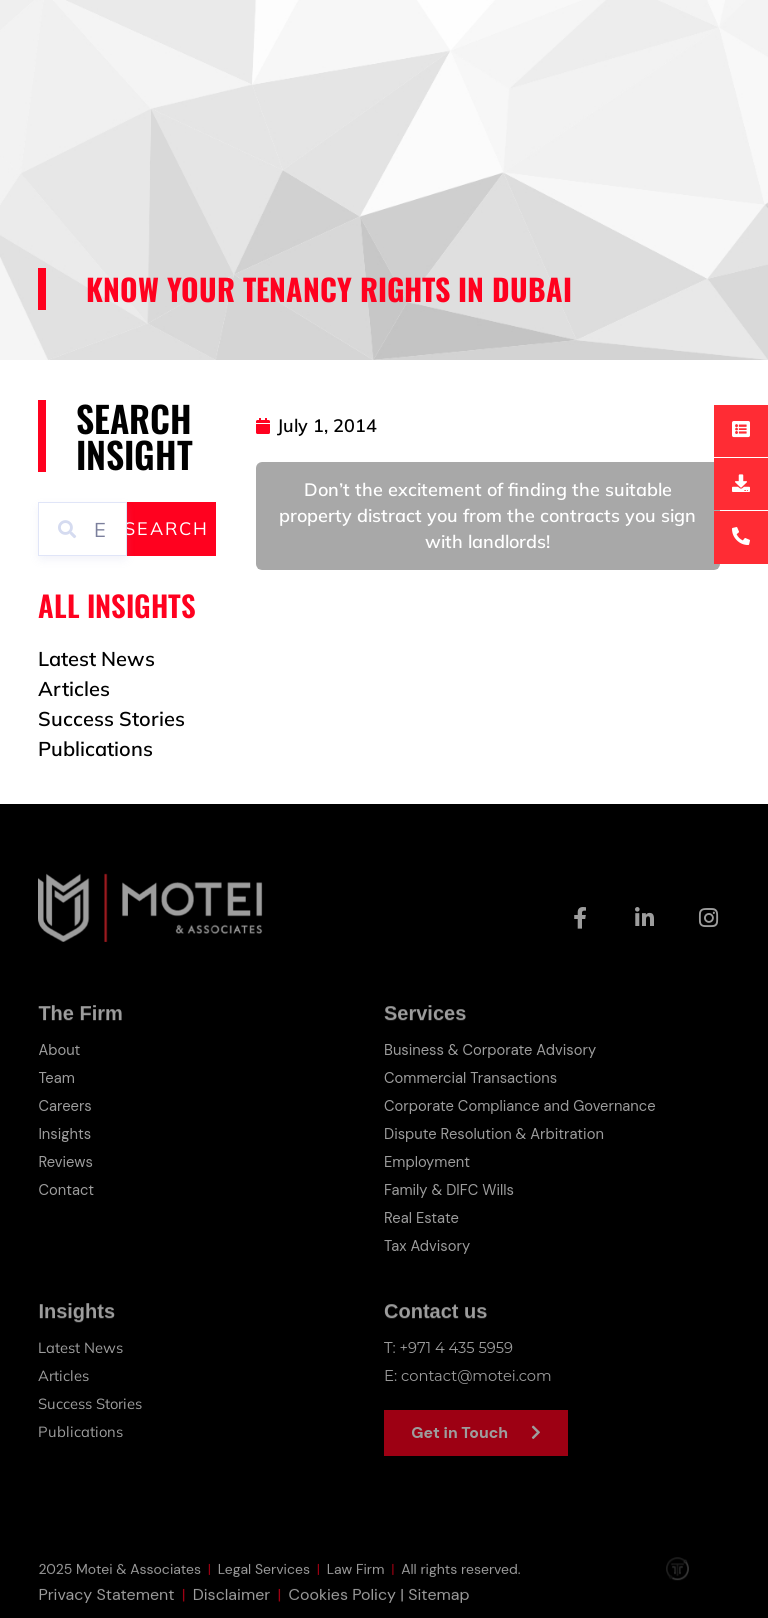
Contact (66, 1190)
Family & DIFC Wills (450, 1190)
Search (166, 528)
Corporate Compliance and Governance (522, 1106)
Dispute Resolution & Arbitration (496, 1134)
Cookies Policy (342, 1605)
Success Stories (90, 1403)
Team (56, 1078)
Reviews (65, 1162)
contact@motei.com (477, 1375)
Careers (65, 1106)
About (59, 1050)
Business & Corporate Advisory (492, 1050)
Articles (63, 1375)
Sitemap (438, 1605)
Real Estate (422, 1218)
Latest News (80, 1347)
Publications (81, 1431)
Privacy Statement (106, 1605)
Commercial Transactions (472, 1078)
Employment (428, 1162)
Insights (65, 1134)
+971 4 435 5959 (458, 1347)
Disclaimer (231, 1605)
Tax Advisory (428, 1246)
